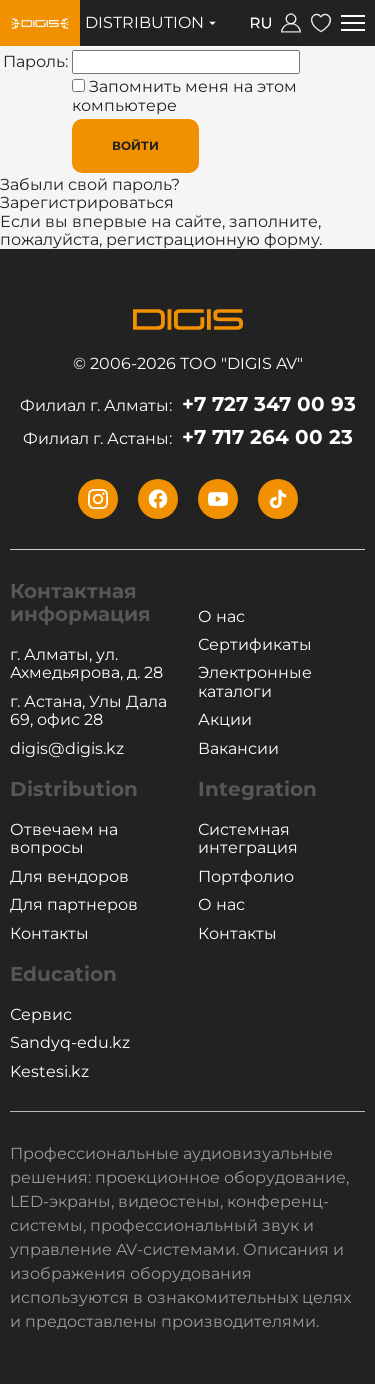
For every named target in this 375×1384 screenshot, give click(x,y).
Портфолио (246, 877)
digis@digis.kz (67, 749)
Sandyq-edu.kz (70, 1043)
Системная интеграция (248, 839)
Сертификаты (255, 645)
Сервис (41, 1015)
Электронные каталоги (255, 682)
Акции (225, 720)
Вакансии (238, 749)
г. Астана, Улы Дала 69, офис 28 (88, 711)
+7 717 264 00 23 (188, 437)
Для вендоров (69, 877)
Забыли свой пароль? (90, 184)
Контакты (49, 934)
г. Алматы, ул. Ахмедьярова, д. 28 (86, 664)
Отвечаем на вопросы (64, 839)
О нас (221, 617)
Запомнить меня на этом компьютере (184, 95)
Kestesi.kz (49, 1072)
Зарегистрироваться (87, 202)
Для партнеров (74, 905)
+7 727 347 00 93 (188, 404)
